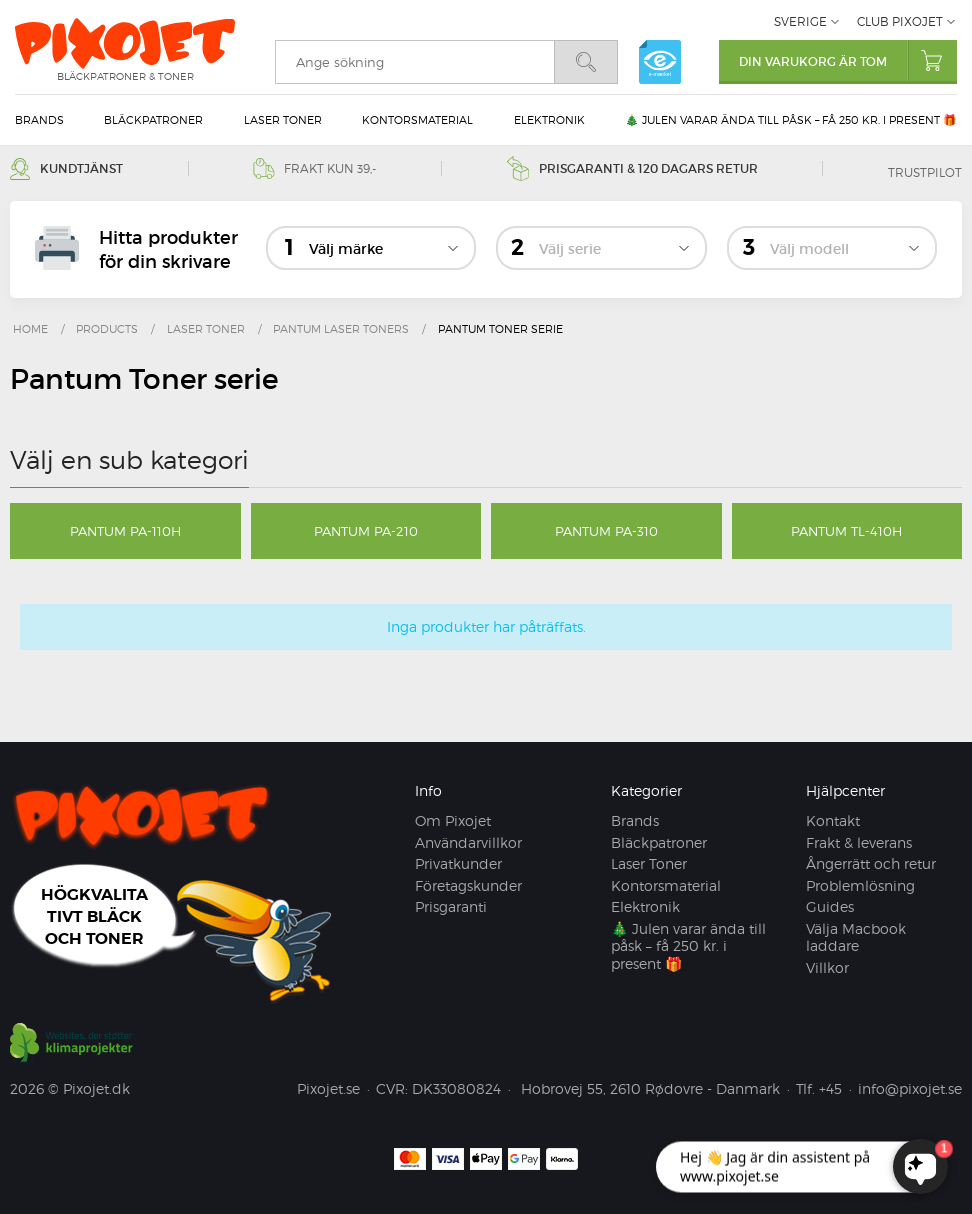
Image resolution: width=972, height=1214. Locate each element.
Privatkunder (458, 863)
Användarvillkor (468, 842)
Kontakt (833, 820)
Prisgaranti (451, 906)
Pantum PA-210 (366, 531)
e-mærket (660, 62)
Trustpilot (925, 172)
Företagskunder (468, 885)
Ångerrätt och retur (871, 863)
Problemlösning (860, 885)
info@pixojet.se (910, 1088)
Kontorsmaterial (417, 120)
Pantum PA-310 (606, 531)
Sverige (800, 21)
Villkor (827, 967)
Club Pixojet (900, 21)
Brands (39, 120)
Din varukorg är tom (848, 60)
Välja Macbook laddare (856, 937)
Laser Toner (283, 120)
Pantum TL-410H (846, 531)
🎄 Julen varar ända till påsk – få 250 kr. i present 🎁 (791, 120)
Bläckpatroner (153, 120)
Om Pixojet (453, 820)
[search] (414, 62)
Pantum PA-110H (125, 531)
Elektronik (549, 120)
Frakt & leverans (859, 842)
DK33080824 (456, 1088)
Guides (830, 906)
